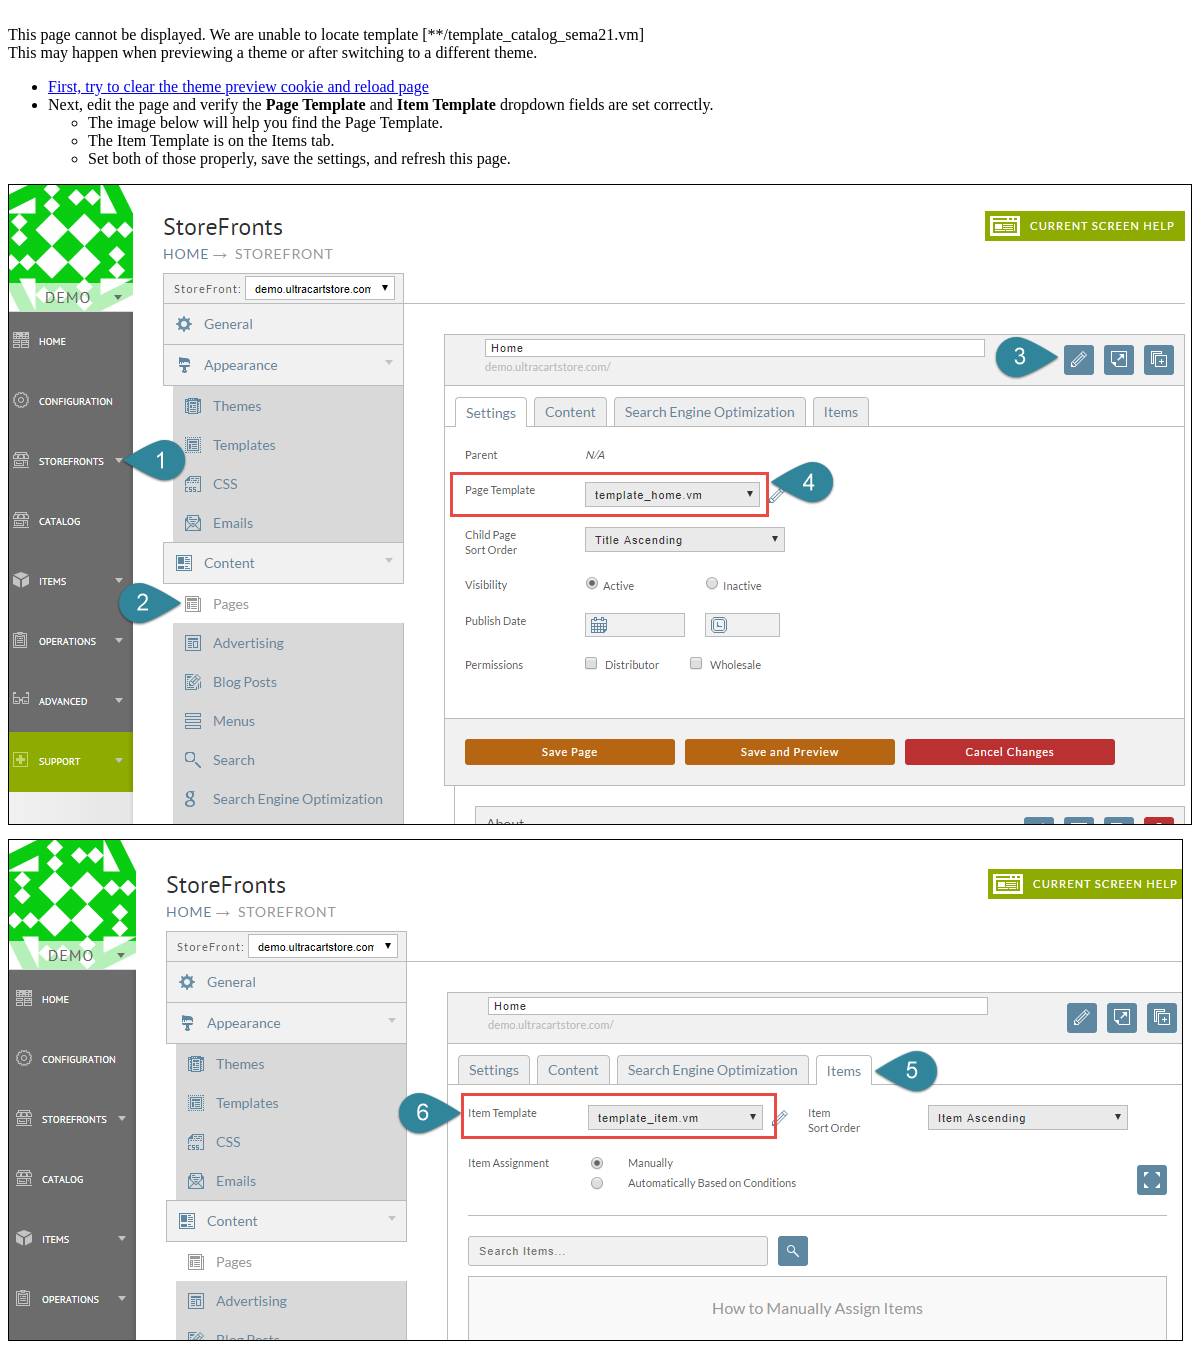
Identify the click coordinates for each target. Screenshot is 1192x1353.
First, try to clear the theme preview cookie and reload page (238, 86)
